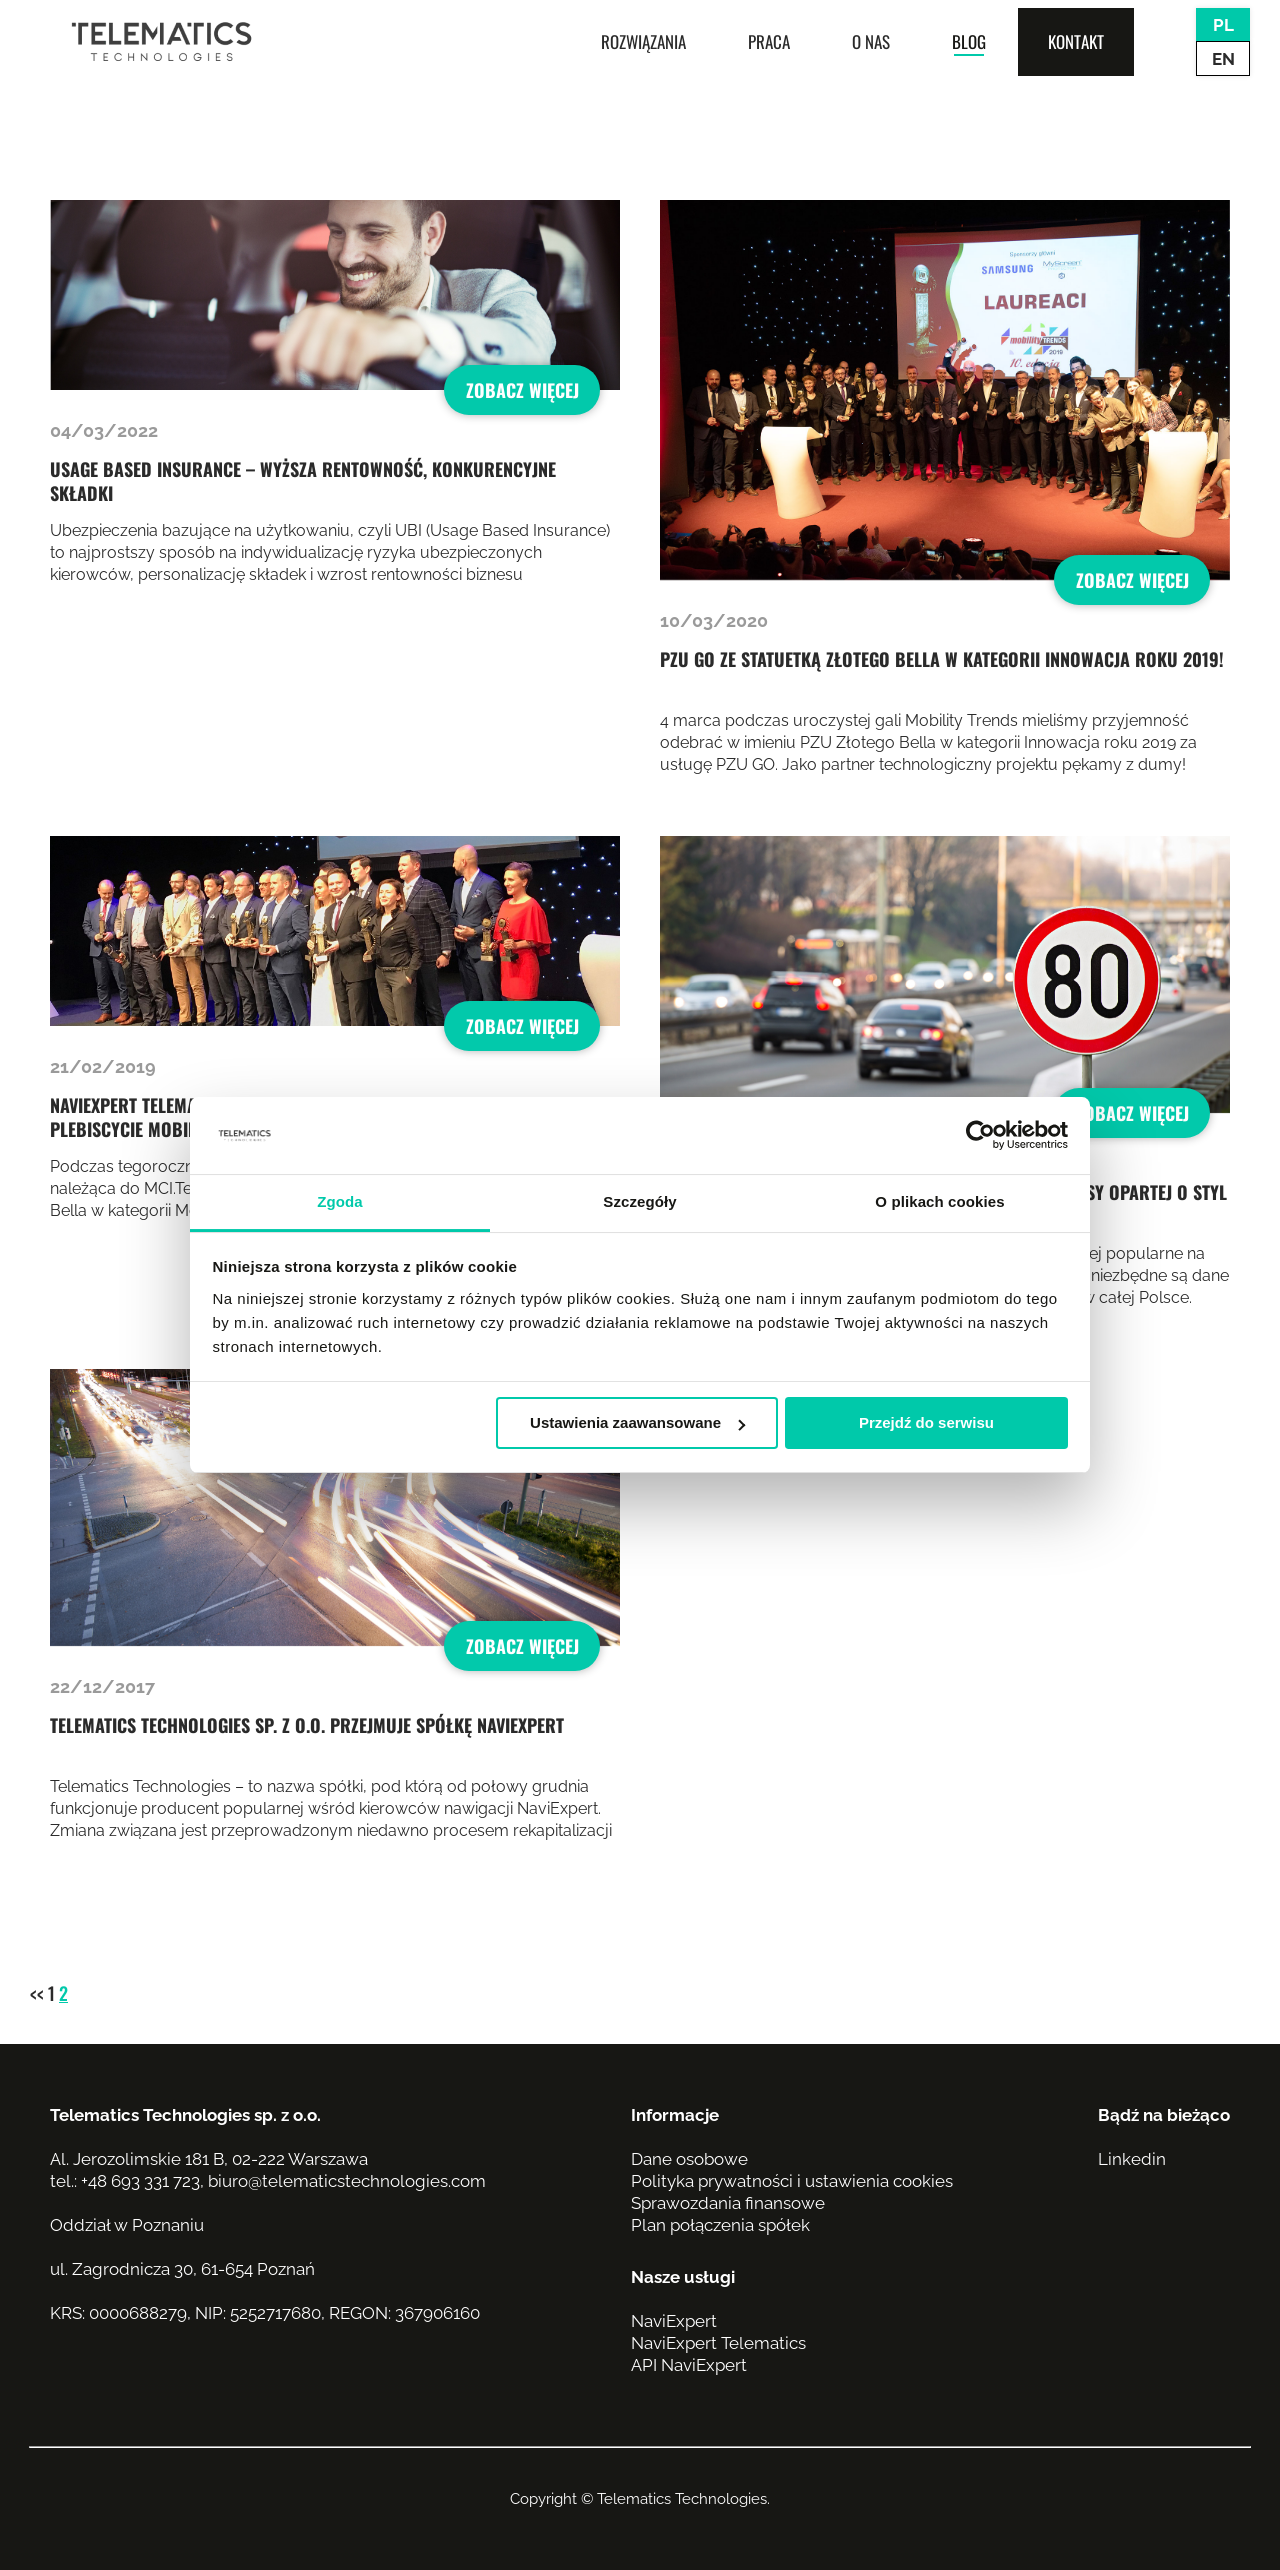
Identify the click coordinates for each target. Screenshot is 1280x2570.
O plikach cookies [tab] (939, 1201)
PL (1223, 25)
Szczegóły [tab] (639, 1201)
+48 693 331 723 (140, 2181)
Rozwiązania (643, 41)
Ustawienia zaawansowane (637, 1422)
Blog (969, 41)
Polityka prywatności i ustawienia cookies (792, 2181)
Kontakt (1076, 41)
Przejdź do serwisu (926, 1422)
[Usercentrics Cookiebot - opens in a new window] (980, 1136)
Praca (769, 41)
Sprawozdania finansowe (728, 2203)
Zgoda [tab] (340, 1201)
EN (1223, 59)
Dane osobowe (689, 2159)
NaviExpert (674, 2321)
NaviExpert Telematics (718, 2343)
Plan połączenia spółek (720, 2225)
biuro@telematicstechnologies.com (347, 2181)
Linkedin (1132, 2159)
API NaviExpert (689, 2365)
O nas (871, 41)
